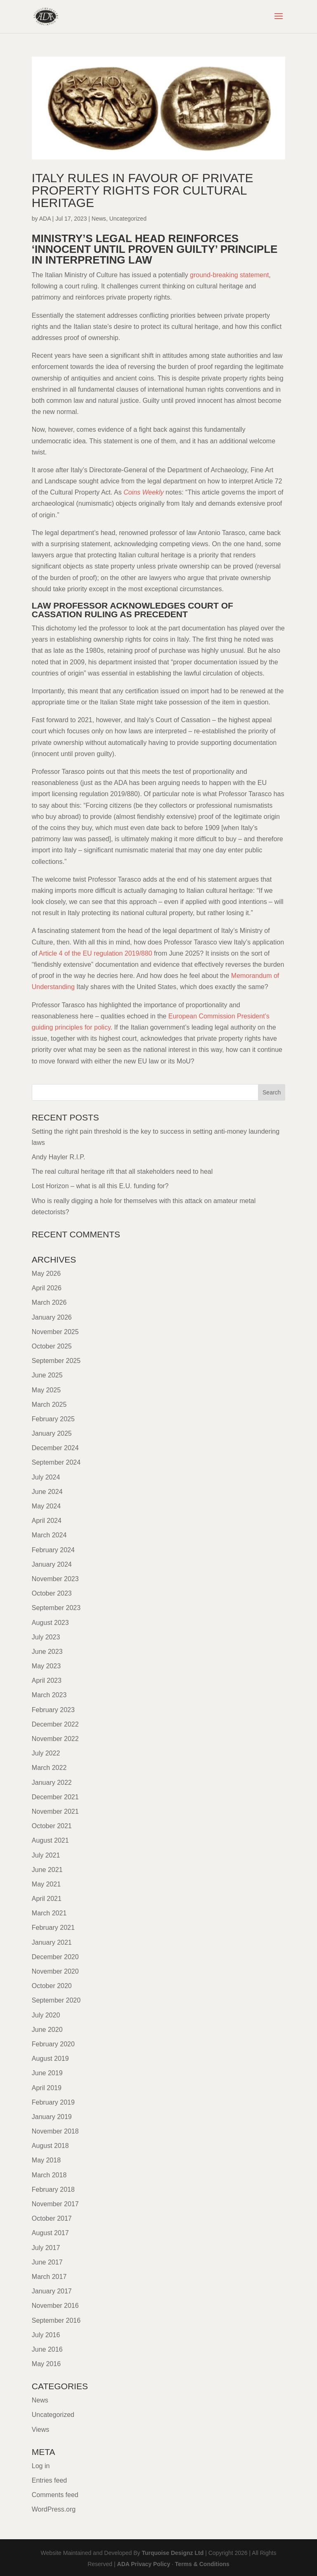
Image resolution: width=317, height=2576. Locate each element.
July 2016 (46, 2334)
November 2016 (55, 2305)
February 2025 (53, 1418)
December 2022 (55, 1724)
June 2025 (47, 1375)
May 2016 (46, 2363)
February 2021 (53, 1927)
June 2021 (47, 1869)
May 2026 (46, 1273)
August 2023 (50, 1622)
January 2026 (52, 1317)
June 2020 (47, 2029)
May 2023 (46, 1666)
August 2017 (50, 2232)
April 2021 (47, 1898)
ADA (45, 218)
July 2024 (46, 1477)
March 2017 (49, 2276)
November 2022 (55, 1738)
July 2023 (46, 1637)
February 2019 (53, 2102)
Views (40, 2429)
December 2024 (55, 1447)
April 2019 (47, 2087)
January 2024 (52, 1564)
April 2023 (47, 1680)
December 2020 (55, 1956)
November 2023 (55, 1578)
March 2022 (49, 1767)
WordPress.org (54, 2509)
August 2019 (50, 2058)
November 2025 (55, 1331)
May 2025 (46, 1390)
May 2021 (46, 1884)
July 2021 (46, 1855)
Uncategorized (128, 218)
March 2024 (49, 1535)
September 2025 (56, 1360)
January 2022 (52, 1782)
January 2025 (52, 1433)
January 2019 (52, 2116)
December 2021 (55, 1797)
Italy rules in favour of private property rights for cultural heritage (142, 190)
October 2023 (52, 1593)
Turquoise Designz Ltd (172, 2553)
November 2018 (55, 2131)
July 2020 (46, 2015)
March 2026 (49, 1302)
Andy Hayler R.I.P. (58, 1157)
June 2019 (47, 2072)
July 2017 (46, 2247)
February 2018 (53, 2189)
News (99, 218)
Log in (41, 2465)
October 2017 (52, 2218)
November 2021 (55, 1811)
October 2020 (52, 1985)
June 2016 (47, 2349)
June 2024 (47, 1491)
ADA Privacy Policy (143, 2564)
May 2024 (46, 1506)
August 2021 (50, 1840)
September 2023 (56, 1607)
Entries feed (49, 2480)
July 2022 (46, 1753)
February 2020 (53, 2044)
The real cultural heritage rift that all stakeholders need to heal (122, 1171)
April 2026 (47, 1288)
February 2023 (53, 1709)
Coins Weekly (143, 492)
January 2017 (52, 2291)
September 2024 (56, 1462)
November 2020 (55, 1971)
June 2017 (47, 2262)
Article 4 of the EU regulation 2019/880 (95, 953)
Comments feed (55, 2494)
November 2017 (55, 2203)
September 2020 (56, 2000)
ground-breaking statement (229, 274)
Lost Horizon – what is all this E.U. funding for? (100, 1185)
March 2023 (49, 1694)
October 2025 (52, 1346)
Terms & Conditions (202, 2564)
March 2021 (49, 1913)
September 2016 (56, 2320)
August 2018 (50, 2145)
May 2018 (46, 2160)
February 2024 (53, 1549)
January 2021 (52, 1942)
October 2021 (52, 1825)
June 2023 (47, 1651)
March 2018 (49, 2175)
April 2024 (47, 1520)
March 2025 (49, 1404)
